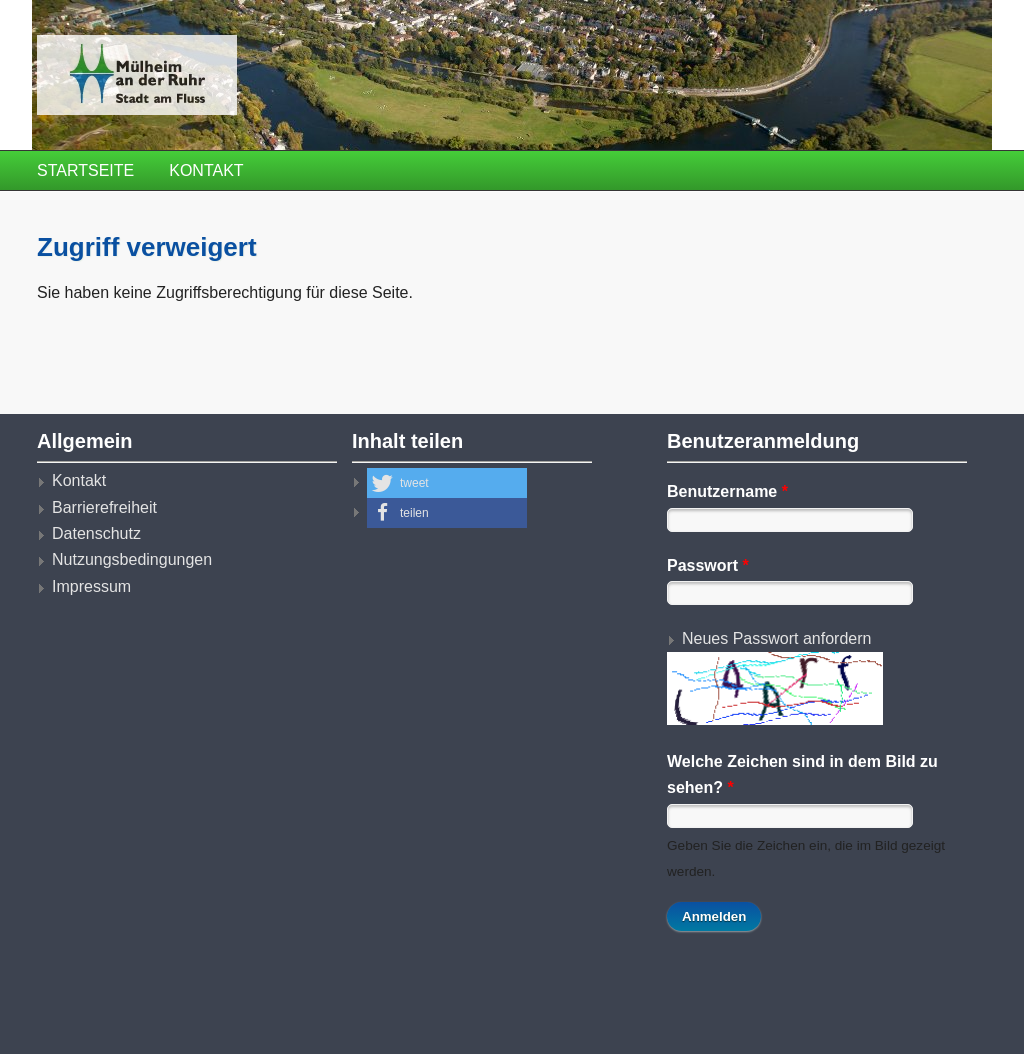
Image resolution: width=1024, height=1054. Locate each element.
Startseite (85, 170)
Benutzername (727, 491)
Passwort (708, 565)
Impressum (91, 586)
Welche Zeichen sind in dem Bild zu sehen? (802, 774)
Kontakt (206, 170)
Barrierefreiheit (104, 507)
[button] (447, 483)
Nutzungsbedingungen (132, 559)
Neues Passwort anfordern (776, 638)
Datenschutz (96, 533)
